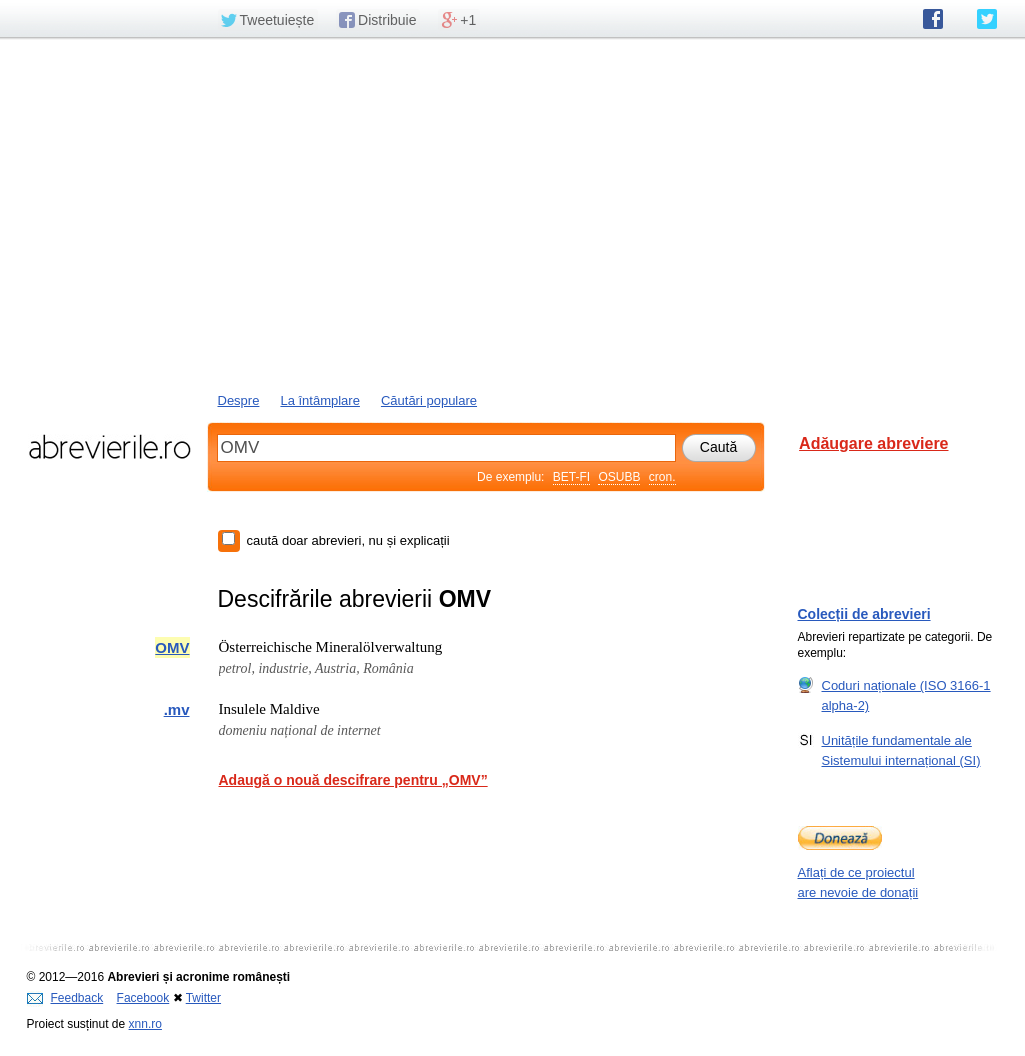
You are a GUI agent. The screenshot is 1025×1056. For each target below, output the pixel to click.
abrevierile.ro (109, 447)
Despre (239, 400)
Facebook (143, 998)
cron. (662, 477)
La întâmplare (320, 400)
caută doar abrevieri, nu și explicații (348, 540)
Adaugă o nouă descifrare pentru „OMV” (353, 780)
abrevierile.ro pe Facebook (933, 19)
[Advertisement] (513, 213)
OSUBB (619, 477)
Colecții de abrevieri (864, 614)
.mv (177, 709)
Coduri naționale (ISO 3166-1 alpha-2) (906, 695)
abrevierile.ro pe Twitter (987, 19)
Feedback (65, 998)
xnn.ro (145, 1024)
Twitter (203, 998)
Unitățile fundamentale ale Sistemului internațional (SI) (901, 750)
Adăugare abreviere (873, 443)
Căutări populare (429, 400)
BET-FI (571, 477)
